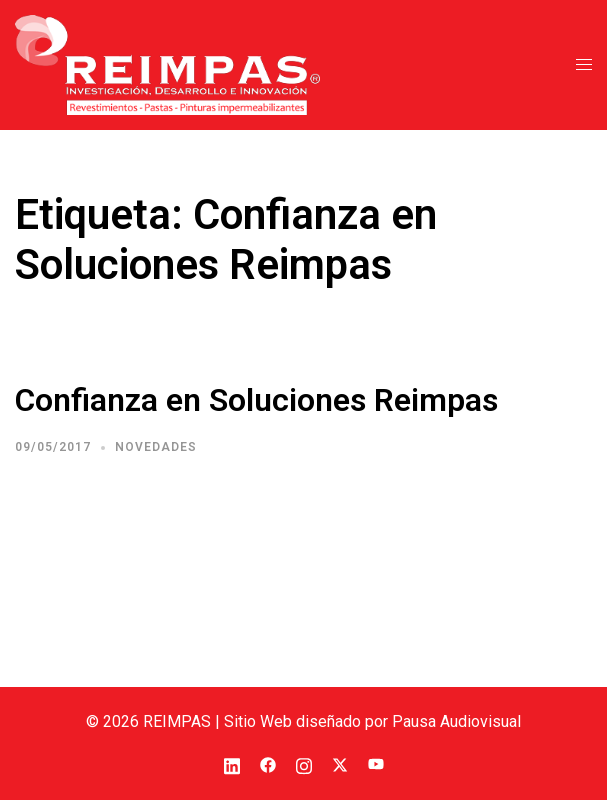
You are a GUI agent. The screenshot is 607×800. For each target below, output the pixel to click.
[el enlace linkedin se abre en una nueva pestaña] (232, 763)
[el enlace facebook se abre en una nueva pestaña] (268, 763)
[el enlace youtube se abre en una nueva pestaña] (376, 763)
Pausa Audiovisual (456, 721)
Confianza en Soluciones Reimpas (256, 400)
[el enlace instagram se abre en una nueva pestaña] (304, 763)
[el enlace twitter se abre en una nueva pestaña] (340, 763)
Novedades (156, 447)
